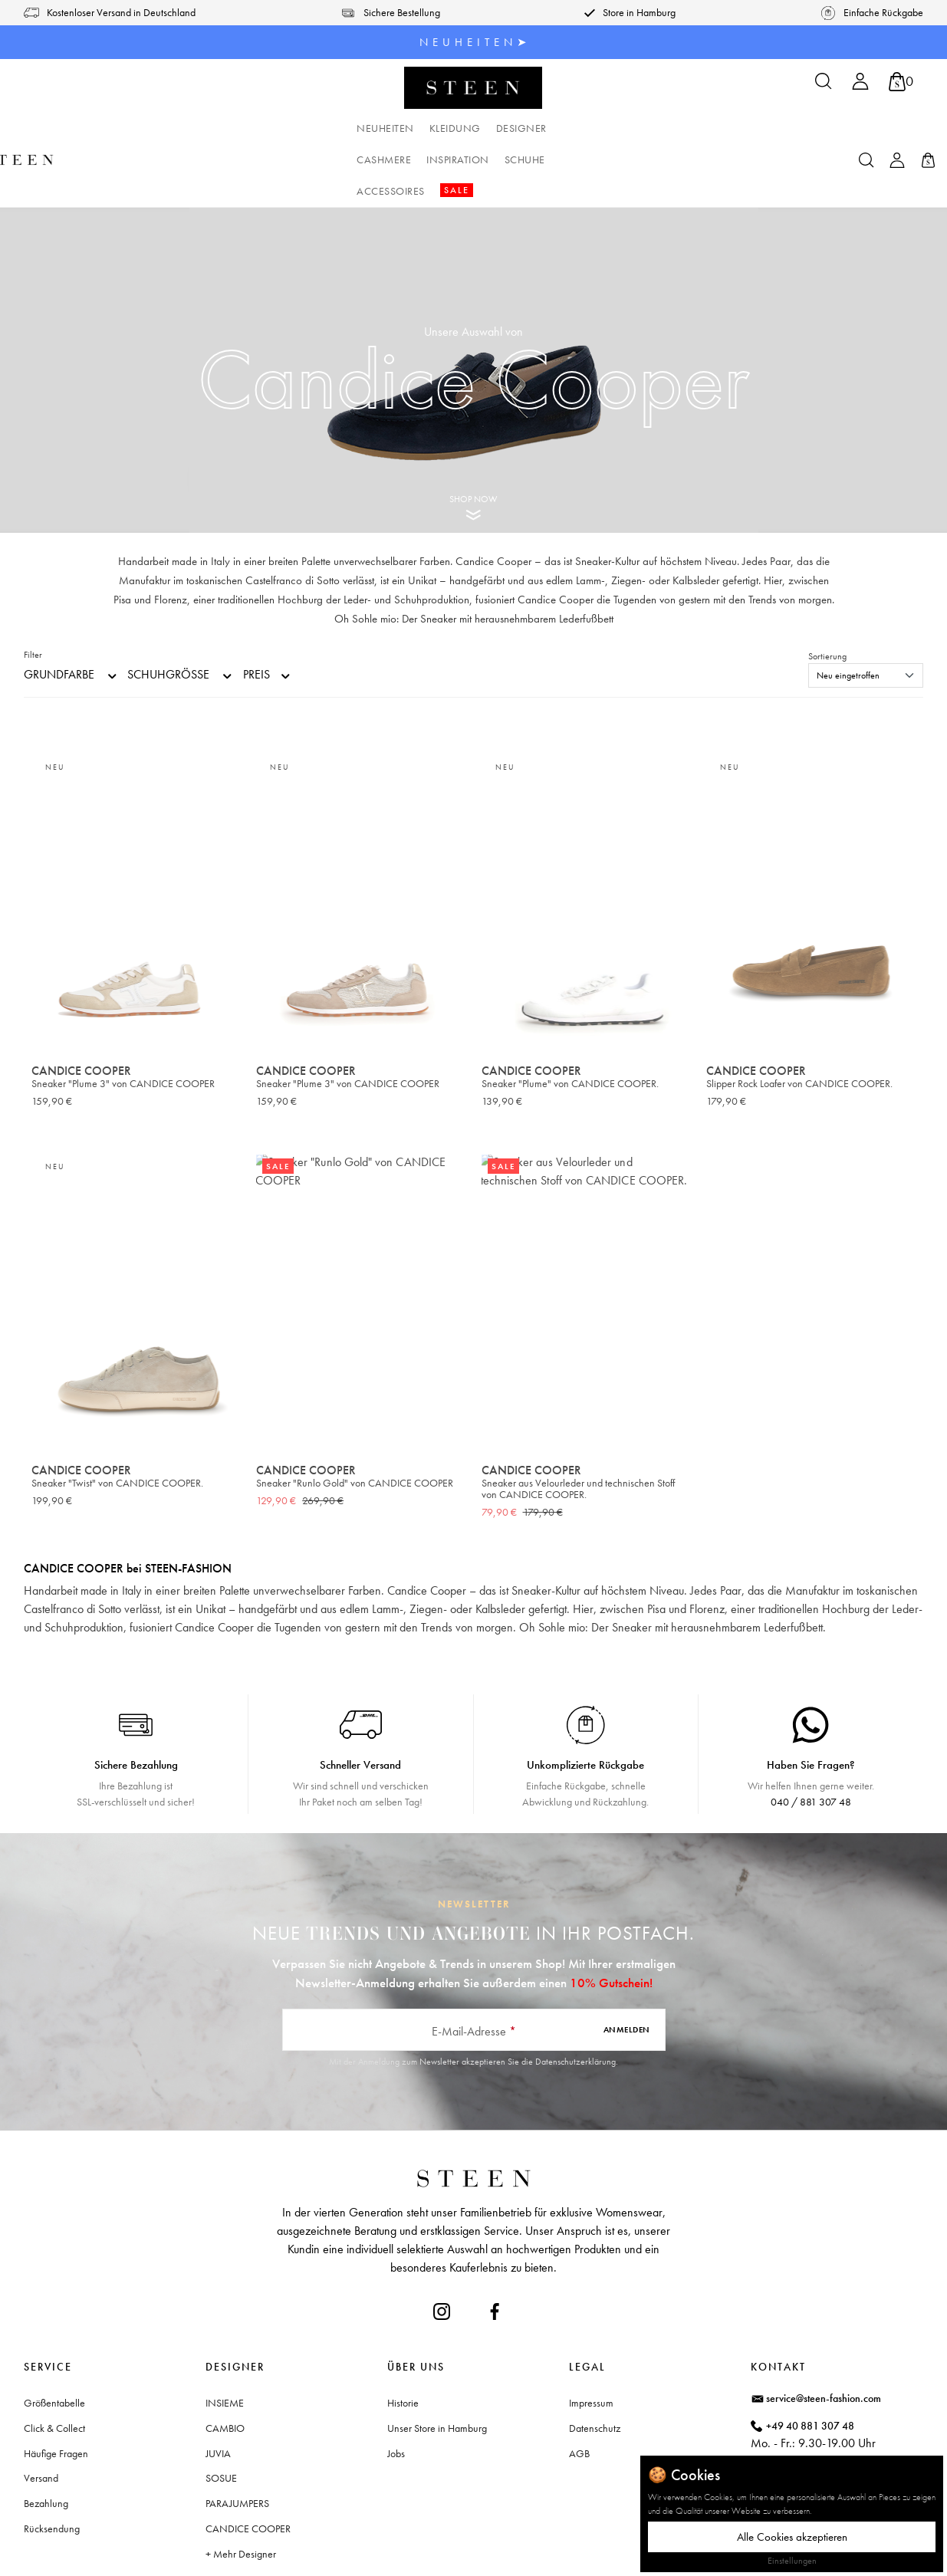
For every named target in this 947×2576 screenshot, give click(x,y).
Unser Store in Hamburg (437, 2365)
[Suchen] (823, 86)
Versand (41, 2415)
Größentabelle (54, 2340)
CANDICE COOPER (248, 2465)
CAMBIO (225, 2365)
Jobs (396, 2390)
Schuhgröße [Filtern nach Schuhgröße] (180, 611)
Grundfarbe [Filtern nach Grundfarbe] (71, 611)
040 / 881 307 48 (811, 1739)
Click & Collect (54, 2365)
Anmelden (626, 1966)
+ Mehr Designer (241, 2491)
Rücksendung (52, 2465)
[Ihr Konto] (860, 86)
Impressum (591, 2340)
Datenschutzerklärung (575, 1999)
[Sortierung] (865, 612)
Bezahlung (46, 2440)
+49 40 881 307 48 (810, 2363)
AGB (579, 2390)
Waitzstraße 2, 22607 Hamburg (835, 2427)
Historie (403, 2340)
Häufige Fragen (56, 2390)
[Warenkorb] (901, 82)
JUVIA (218, 2390)
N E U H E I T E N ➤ (473, 42)
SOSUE (221, 2415)
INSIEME (225, 2340)
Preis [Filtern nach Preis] (267, 611)
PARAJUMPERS (237, 2440)
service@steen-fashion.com (823, 2335)
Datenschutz (594, 2365)
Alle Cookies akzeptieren (792, 2537)
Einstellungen (792, 2561)
